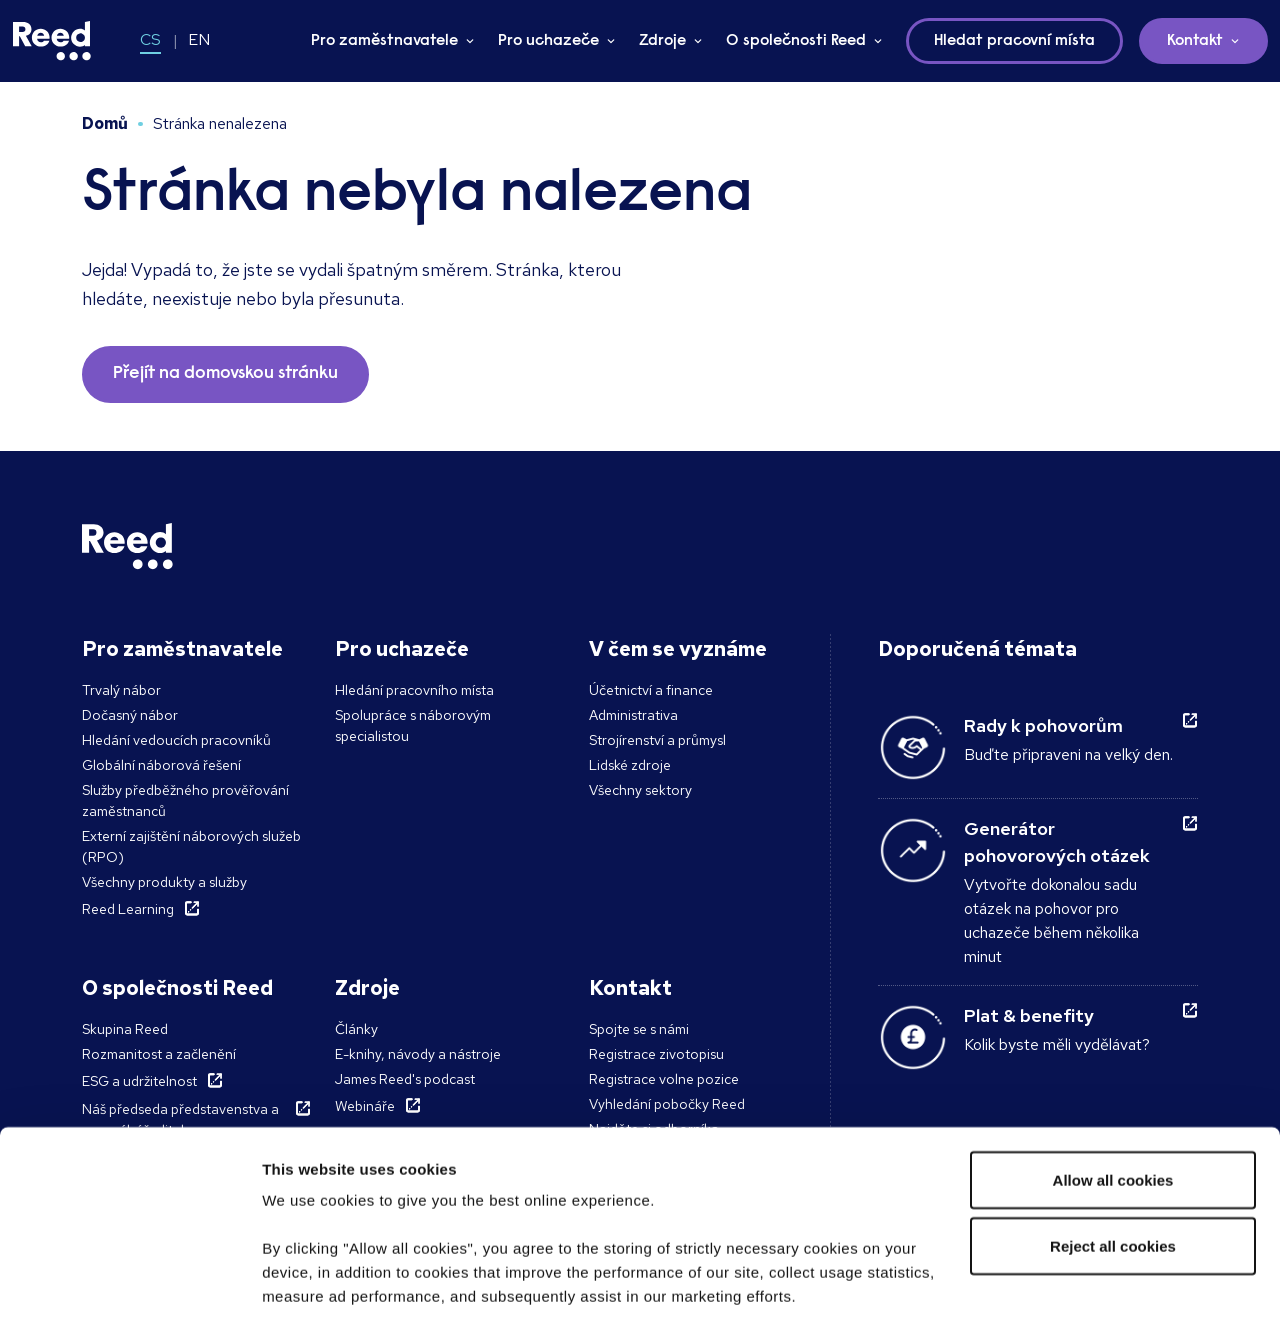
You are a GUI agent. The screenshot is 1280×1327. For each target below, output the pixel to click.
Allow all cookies (1113, 1046)
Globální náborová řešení (161, 765)
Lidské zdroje (630, 765)
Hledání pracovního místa (414, 690)
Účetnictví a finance (651, 690)
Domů (105, 123)
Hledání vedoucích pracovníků (176, 740)
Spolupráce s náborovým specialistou (413, 725)
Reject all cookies (1113, 1112)
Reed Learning (128, 909)
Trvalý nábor (121, 690)
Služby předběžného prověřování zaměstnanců (185, 800)
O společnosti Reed (796, 41)
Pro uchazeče (548, 41)
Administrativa (633, 715)
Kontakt (1195, 41)
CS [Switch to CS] (150, 39)
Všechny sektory (640, 790)
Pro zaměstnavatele (384, 41)
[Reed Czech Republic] (52, 41)
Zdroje (662, 41)
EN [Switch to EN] (199, 39)
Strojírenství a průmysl (657, 740)
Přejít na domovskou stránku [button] (225, 374)
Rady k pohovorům (1043, 725)
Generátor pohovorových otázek (1057, 842)
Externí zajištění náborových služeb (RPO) (191, 846)
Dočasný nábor (130, 715)
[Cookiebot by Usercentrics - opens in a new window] (129, 1288)
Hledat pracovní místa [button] (1014, 41)
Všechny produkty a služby (164, 882)
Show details (308, 1287)
